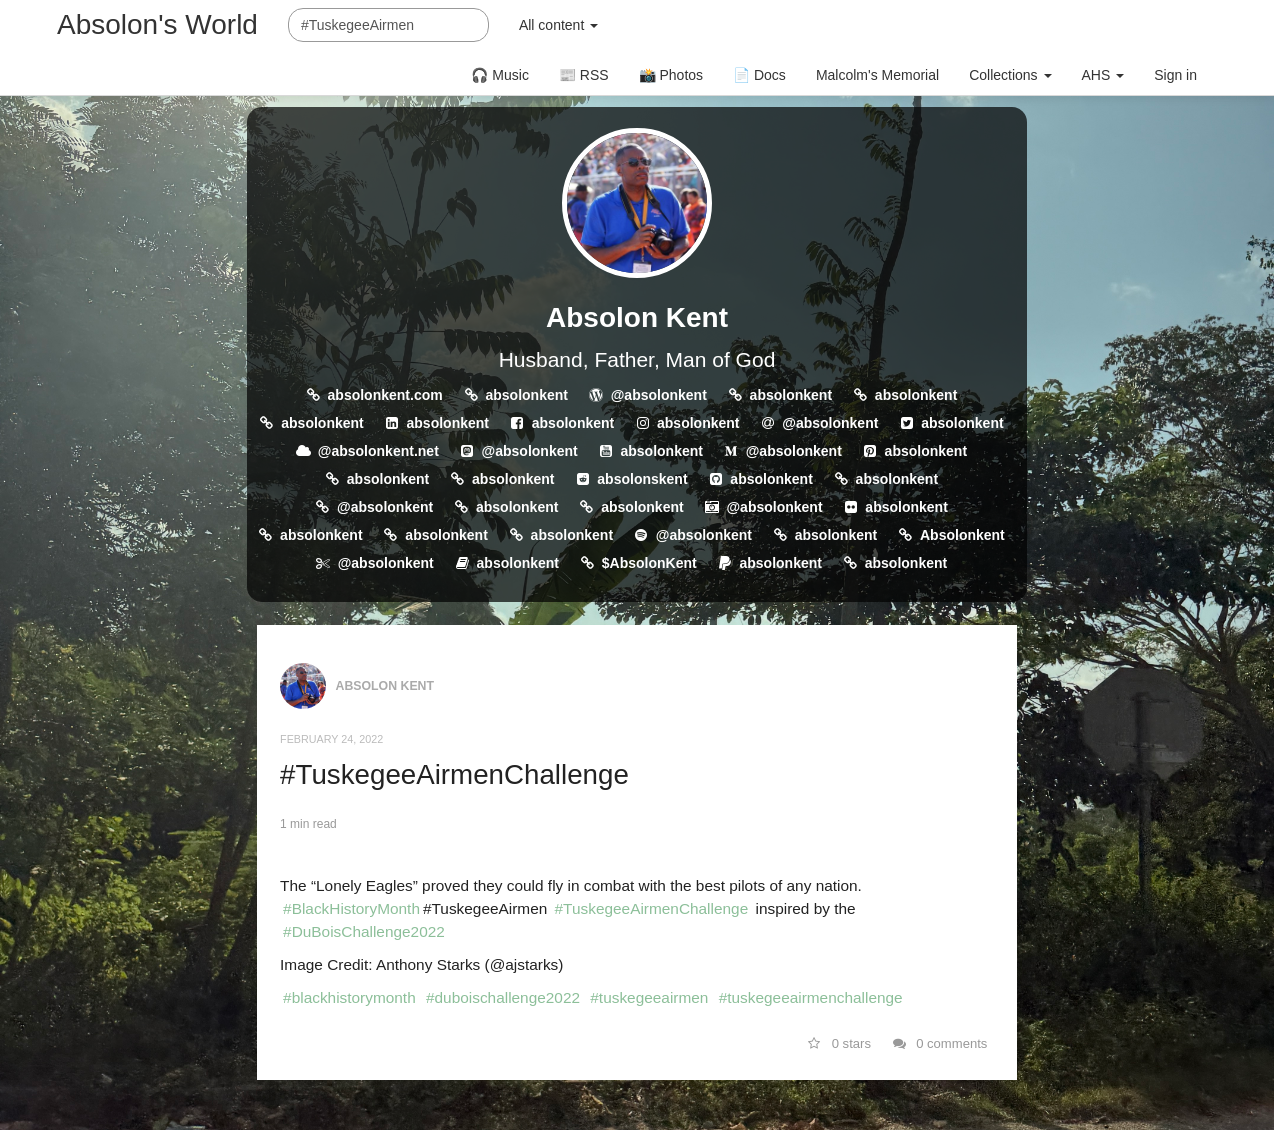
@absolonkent (659, 395)
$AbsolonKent (649, 563)
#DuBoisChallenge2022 (364, 931)
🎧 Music (499, 75)
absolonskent (642, 479)
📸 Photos (671, 75)
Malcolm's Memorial (877, 75)
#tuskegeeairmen (649, 997)
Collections (1010, 75)
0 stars (839, 1043)
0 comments (940, 1043)
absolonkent (526, 395)
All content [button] (558, 25)
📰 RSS (584, 75)
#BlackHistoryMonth (351, 908)
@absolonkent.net (378, 451)
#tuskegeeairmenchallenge (811, 997)
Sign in (1175, 75)
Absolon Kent (637, 317)
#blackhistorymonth (349, 997)
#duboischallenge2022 (503, 997)
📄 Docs (759, 75)
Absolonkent (962, 535)
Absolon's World (157, 24)
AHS (1103, 75)
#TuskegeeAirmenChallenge (454, 774)
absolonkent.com (385, 395)
